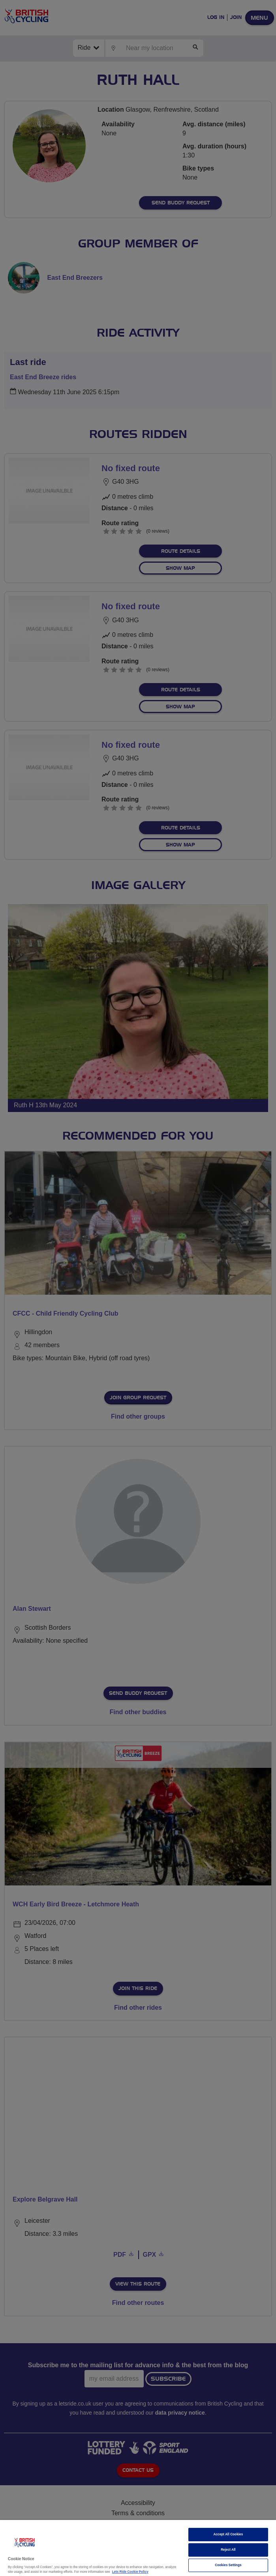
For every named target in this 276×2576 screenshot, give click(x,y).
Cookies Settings (228, 2565)
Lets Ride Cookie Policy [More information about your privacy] (130, 2572)
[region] (138, 2548)
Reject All (228, 2550)
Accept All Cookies (228, 2534)
